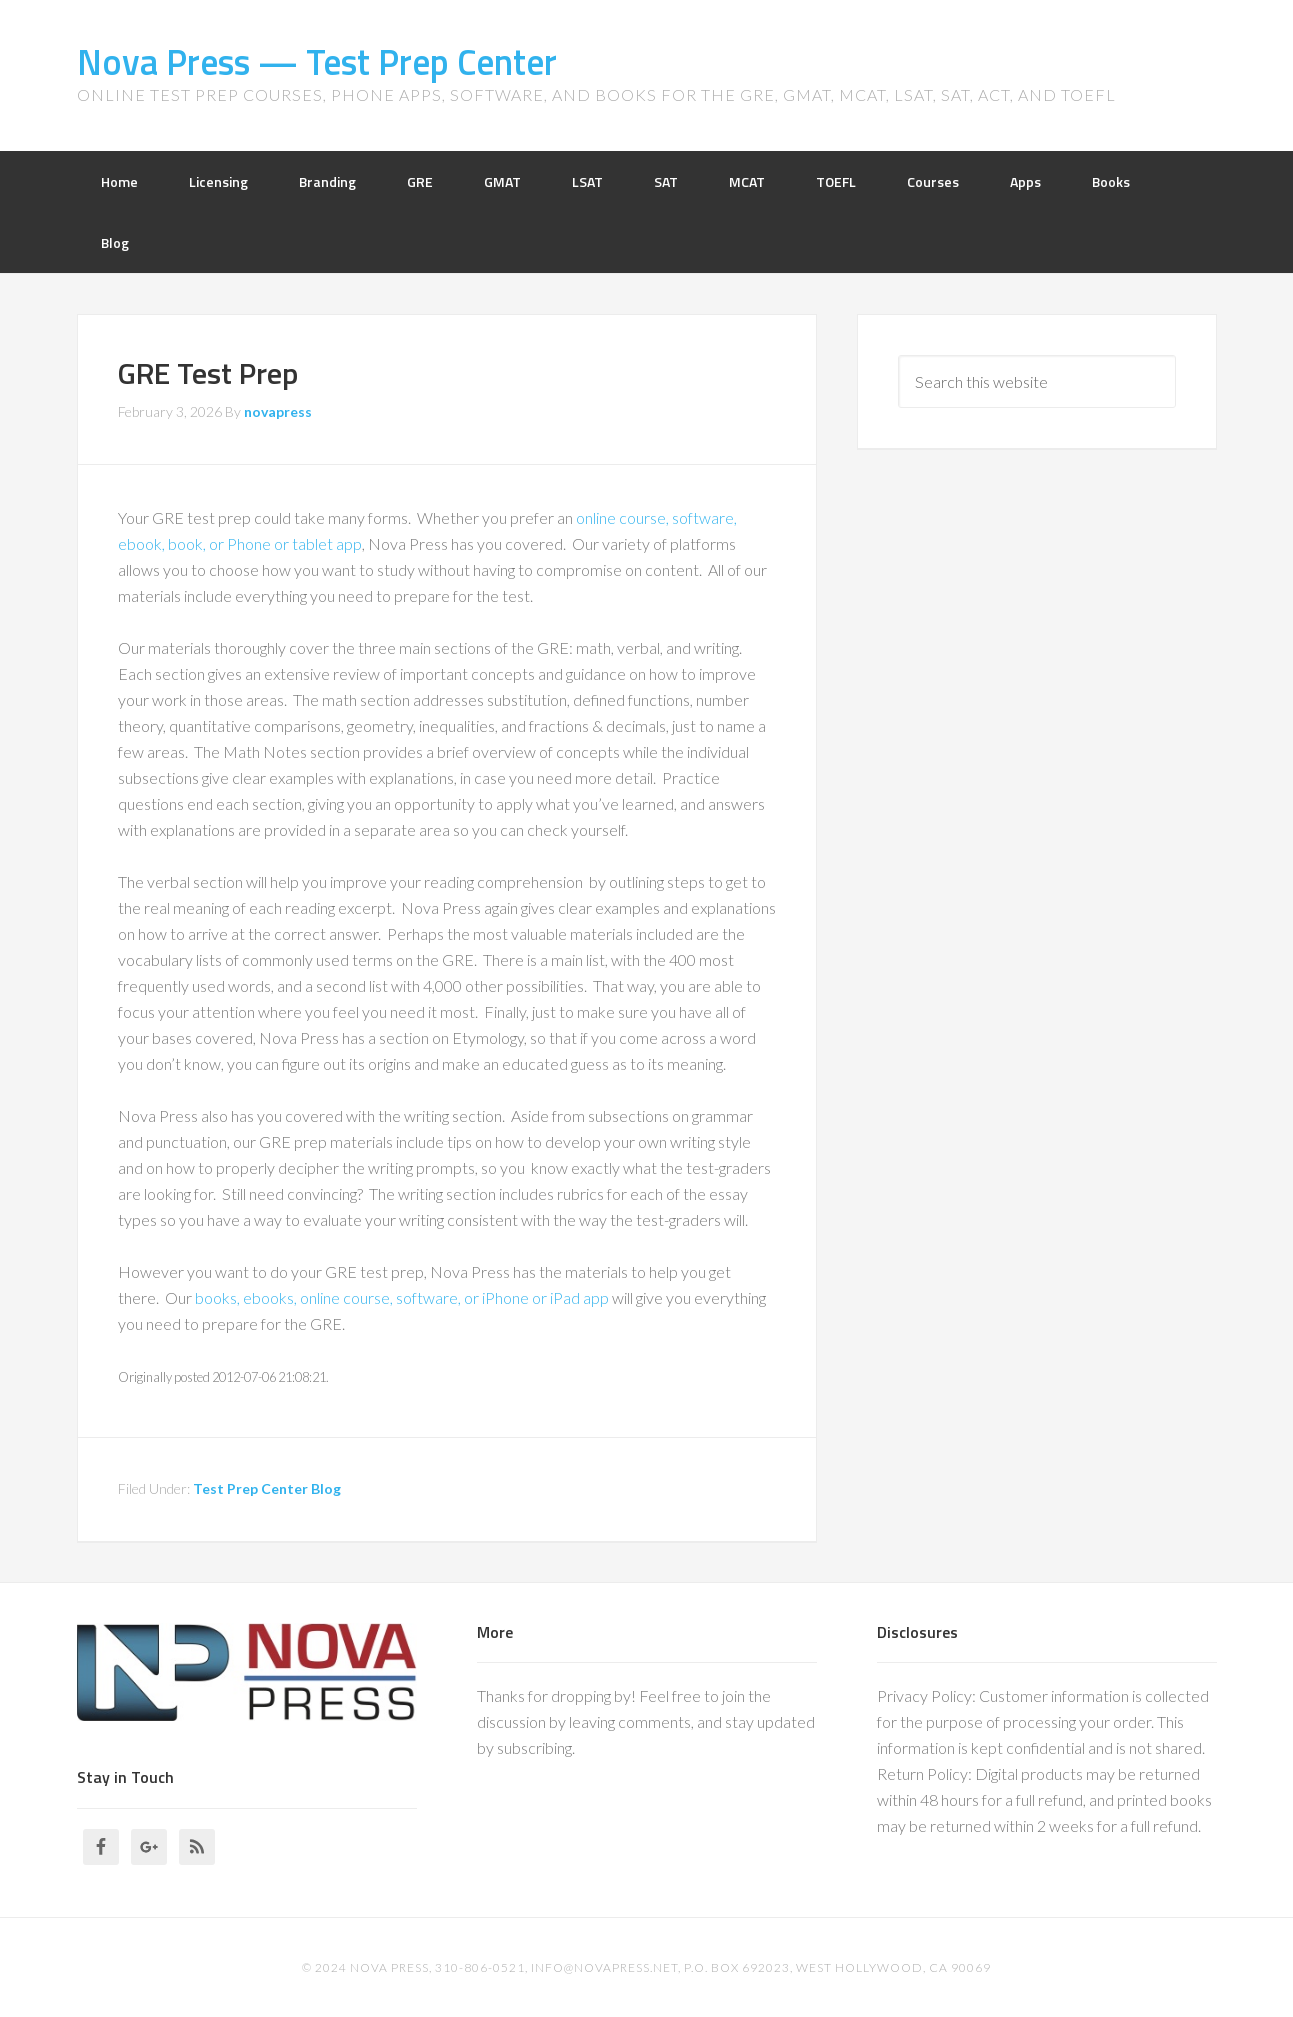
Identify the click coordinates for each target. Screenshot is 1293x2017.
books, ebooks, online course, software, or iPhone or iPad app (402, 1297)
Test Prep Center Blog (267, 1488)
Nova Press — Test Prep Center (317, 61)
